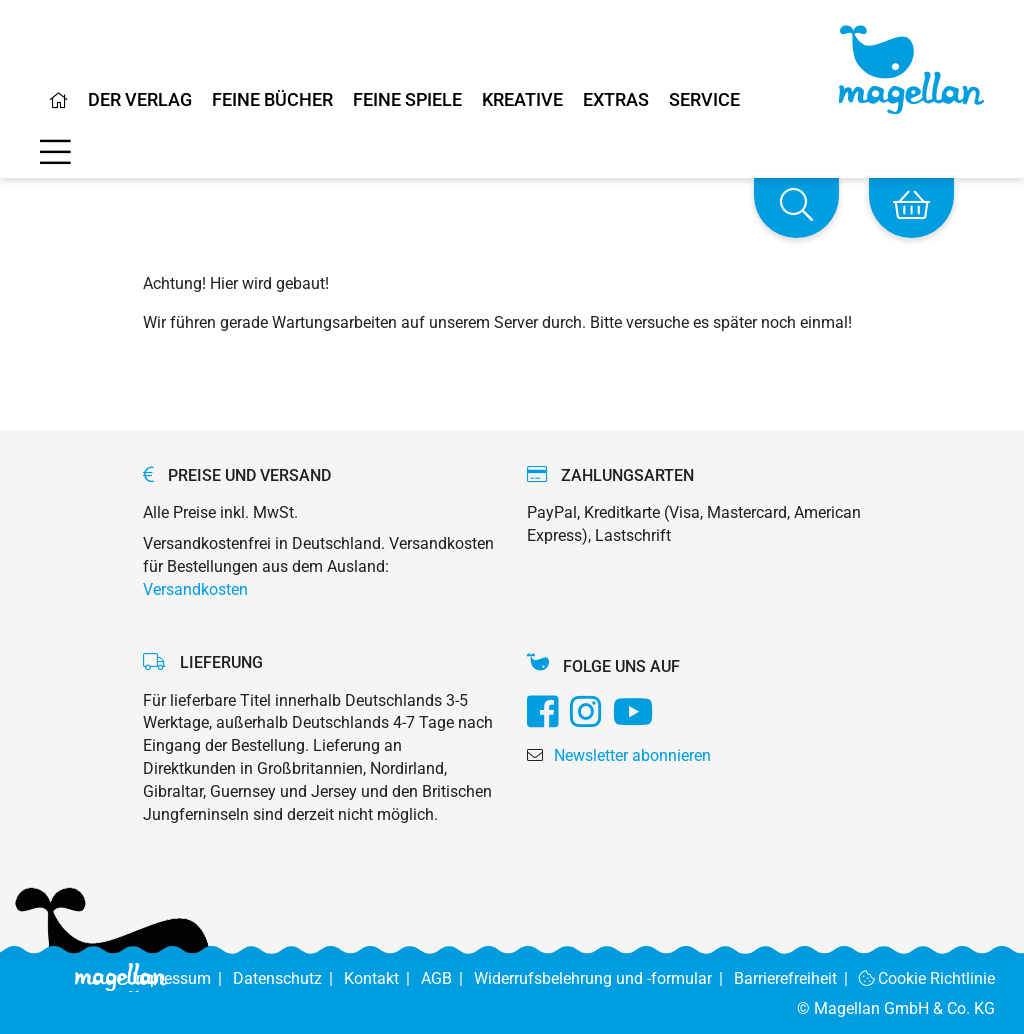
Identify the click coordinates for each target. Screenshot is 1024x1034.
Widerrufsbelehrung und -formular (604, 978)
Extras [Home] (616, 100)
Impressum (182, 978)
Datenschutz (288, 978)
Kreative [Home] (522, 100)
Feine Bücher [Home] (272, 100)
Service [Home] (704, 100)
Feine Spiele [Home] (407, 100)
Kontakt (382, 978)
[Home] (59, 108)
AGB (447, 978)
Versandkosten (195, 589)
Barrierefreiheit (796, 978)
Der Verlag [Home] (140, 100)
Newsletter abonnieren (632, 755)
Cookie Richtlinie (927, 978)
